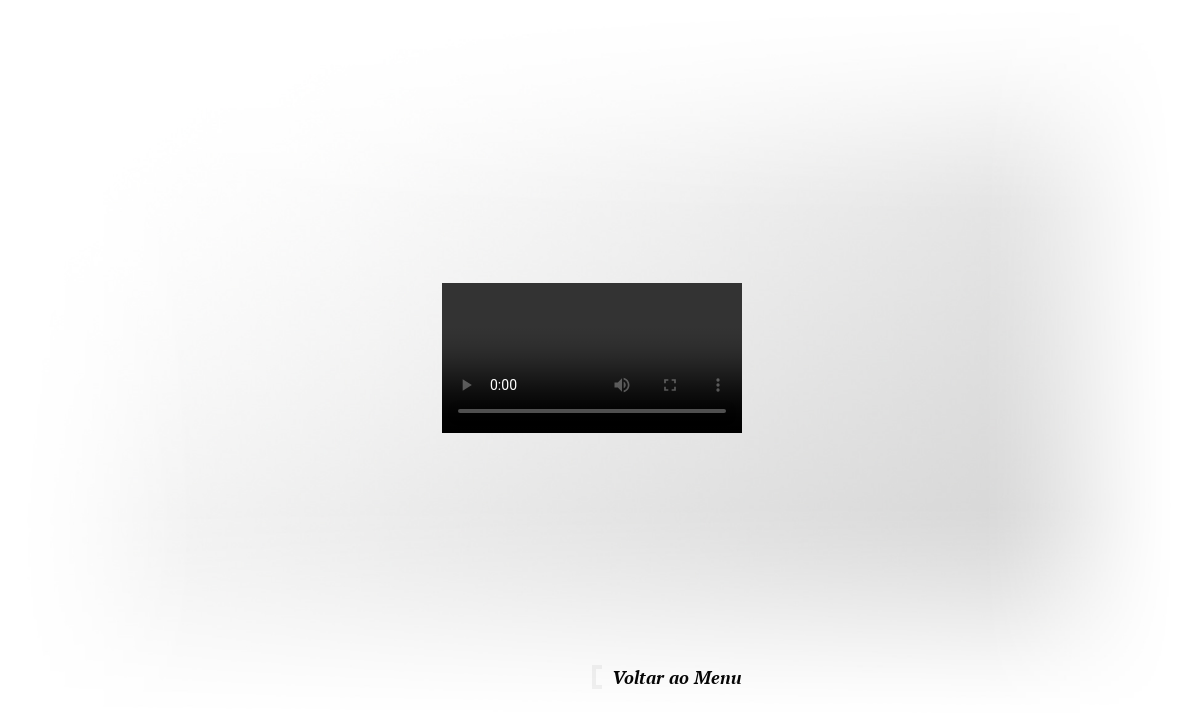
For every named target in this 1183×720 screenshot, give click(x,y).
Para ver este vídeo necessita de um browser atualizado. (592, 358)
